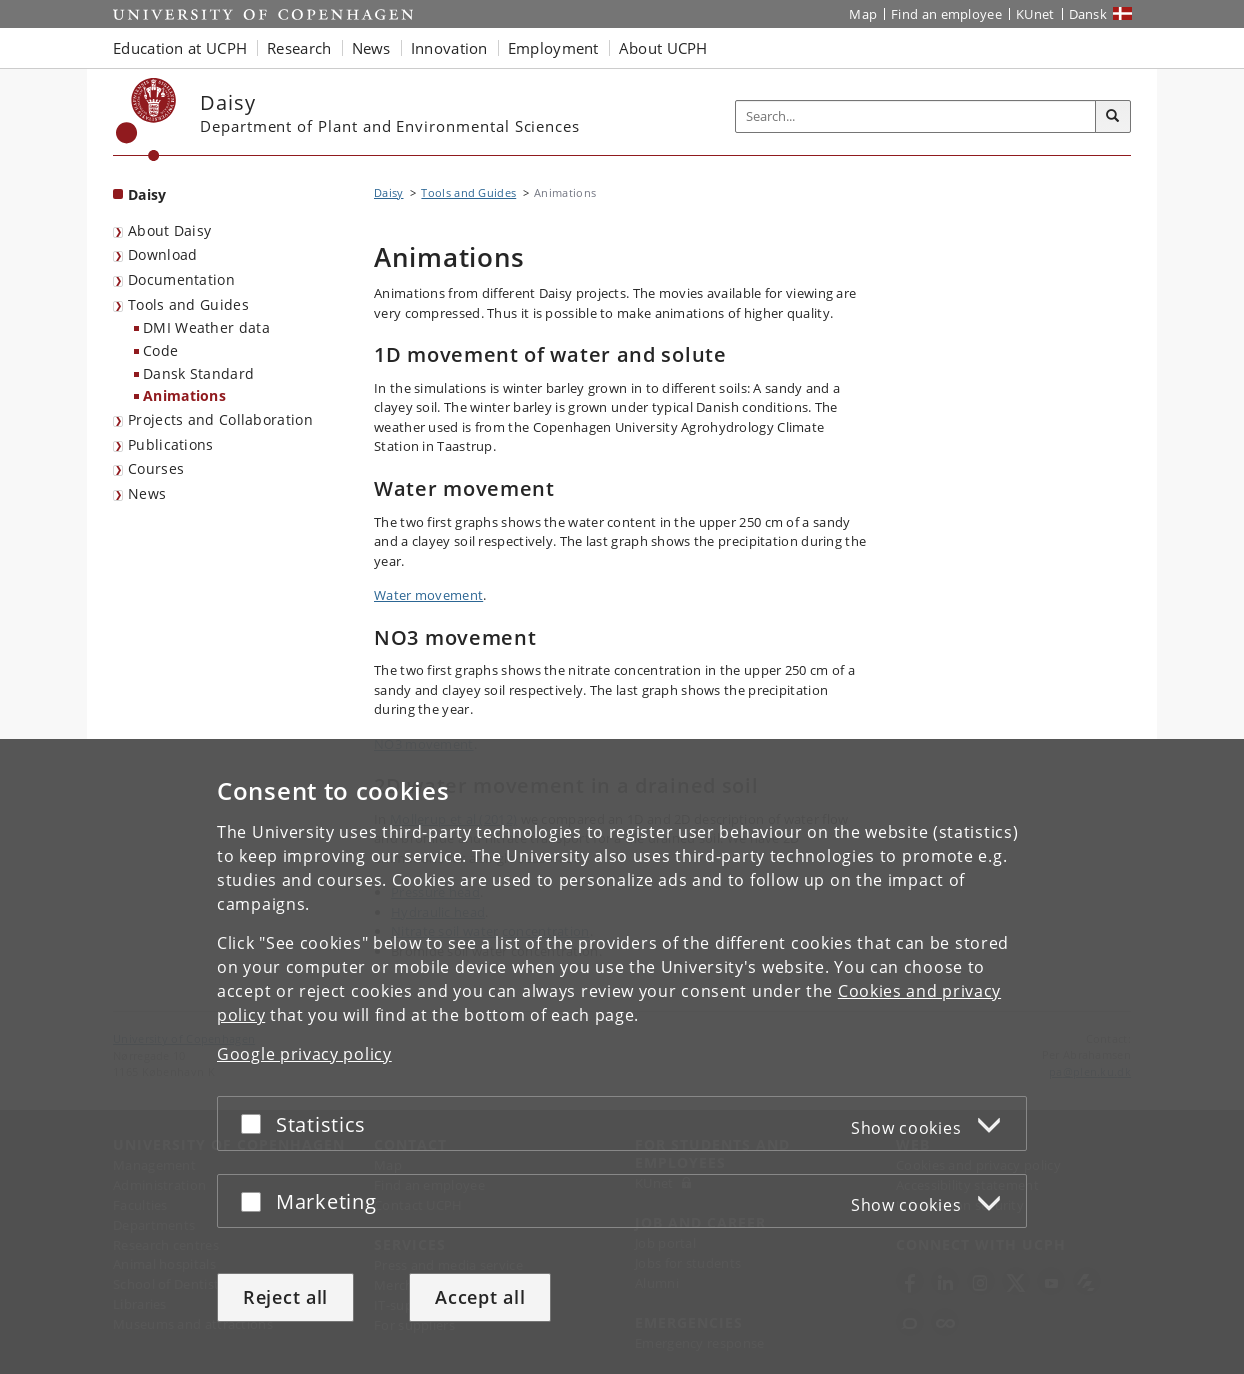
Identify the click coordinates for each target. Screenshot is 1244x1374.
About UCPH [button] (663, 48)
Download (162, 254)
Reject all (285, 1297)
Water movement (428, 595)
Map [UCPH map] (863, 14)
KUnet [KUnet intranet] (1035, 14)
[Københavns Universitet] (146, 119)
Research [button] (299, 48)
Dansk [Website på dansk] (1088, 14)
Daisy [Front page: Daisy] (147, 194)
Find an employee (946, 14)
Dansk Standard (198, 373)
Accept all (480, 1297)
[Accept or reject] (256, 1123)
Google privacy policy (304, 1054)
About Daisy (169, 230)
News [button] (371, 48)
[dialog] (622, 1056)
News (147, 493)
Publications (171, 444)
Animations (184, 395)
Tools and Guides (188, 304)
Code (160, 350)
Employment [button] (553, 48)
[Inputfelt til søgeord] (916, 116)
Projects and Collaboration (220, 419)
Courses (156, 468)
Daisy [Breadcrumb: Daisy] (389, 192)
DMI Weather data (206, 327)
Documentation (181, 279)
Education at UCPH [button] (180, 48)
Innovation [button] (449, 48)
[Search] (1113, 117)
